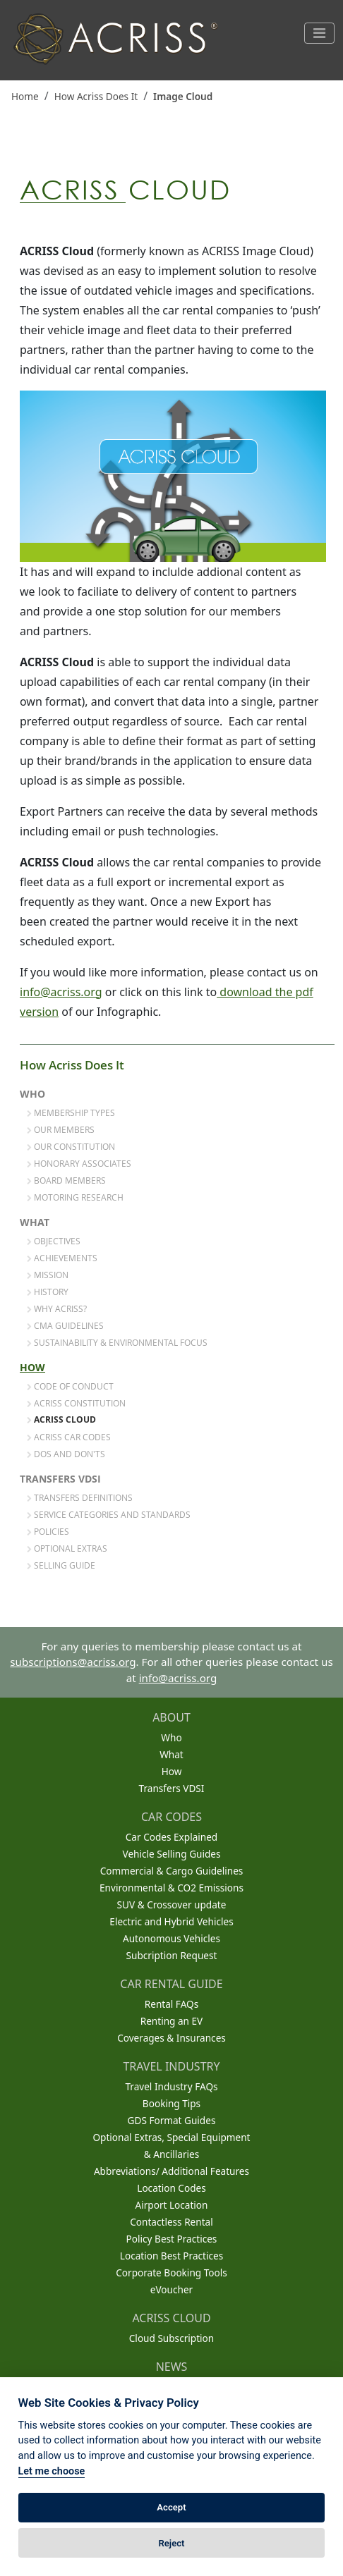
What (34, 1222)
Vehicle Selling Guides (172, 1853)
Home (25, 96)
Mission (47, 1274)
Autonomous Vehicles (171, 1938)
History (47, 1291)
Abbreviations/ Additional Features (171, 2171)
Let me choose (51, 2471)
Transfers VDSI (60, 1479)
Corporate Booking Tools (171, 2272)
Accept (171, 2507)
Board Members (66, 1180)
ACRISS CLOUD (171, 2318)
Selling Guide (61, 1565)
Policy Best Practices (171, 2238)
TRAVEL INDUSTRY (171, 2066)
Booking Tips (171, 2103)
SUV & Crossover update (172, 1904)
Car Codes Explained (171, 1837)
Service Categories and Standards (109, 1514)
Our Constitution (71, 1146)
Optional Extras (67, 1548)
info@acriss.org (61, 992)
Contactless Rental (171, 2221)
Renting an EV (171, 2021)
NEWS (172, 2366)
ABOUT (171, 1717)
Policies (48, 1531)
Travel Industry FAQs (171, 2086)
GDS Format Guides (172, 2120)
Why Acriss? (57, 1308)
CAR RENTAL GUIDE (171, 1984)
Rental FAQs (171, 2004)
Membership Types (71, 1112)
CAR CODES (171, 1816)
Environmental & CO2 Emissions (171, 1887)
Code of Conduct (70, 1386)
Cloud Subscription (171, 2338)
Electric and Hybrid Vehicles (171, 1921)
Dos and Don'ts (66, 1453)
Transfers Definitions (80, 1497)
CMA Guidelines (65, 1325)
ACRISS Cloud (61, 1419)
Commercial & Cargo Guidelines (171, 1870)
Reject (171, 2543)
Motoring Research (75, 1197)
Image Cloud (182, 96)
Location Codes (171, 2188)
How (32, 1367)
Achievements (62, 1257)
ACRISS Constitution (76, 1403)
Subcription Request (171, 1955)
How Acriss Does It (96, 96)
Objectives (53, 1240)
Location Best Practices (171, 2255)
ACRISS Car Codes (69, 1436)
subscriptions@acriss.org (73, 1662)
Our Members (61, 1129)
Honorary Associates (79, 1163)
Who (32, 1094)
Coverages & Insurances (171, 2037)
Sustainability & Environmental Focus (117, 1342)
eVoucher (171, 2289)
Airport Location (171, 2205)
